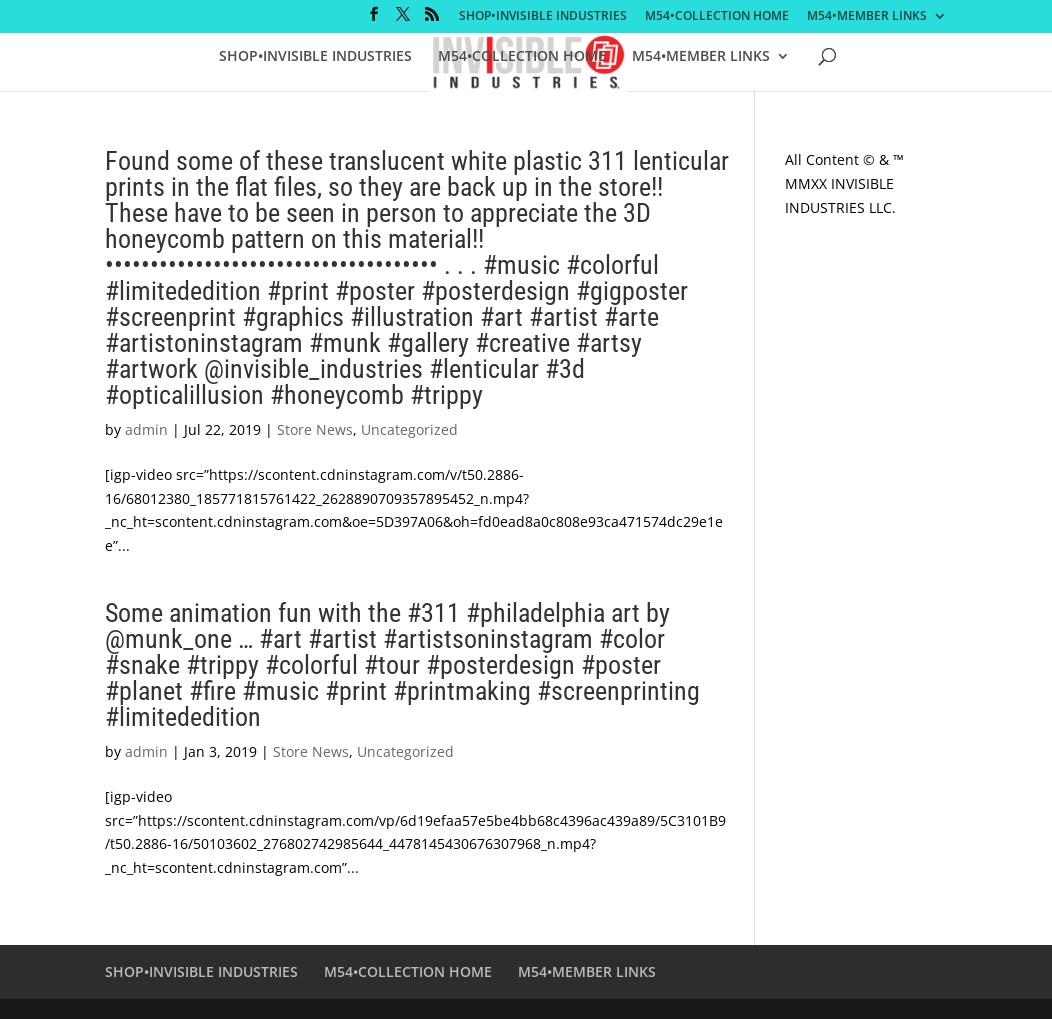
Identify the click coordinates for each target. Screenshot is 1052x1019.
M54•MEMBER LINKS (867, 17)
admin (146, 429)
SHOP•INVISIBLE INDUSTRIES (543, 17)
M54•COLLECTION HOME (717, 17)
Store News (315, 429)
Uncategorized (409, 429)
